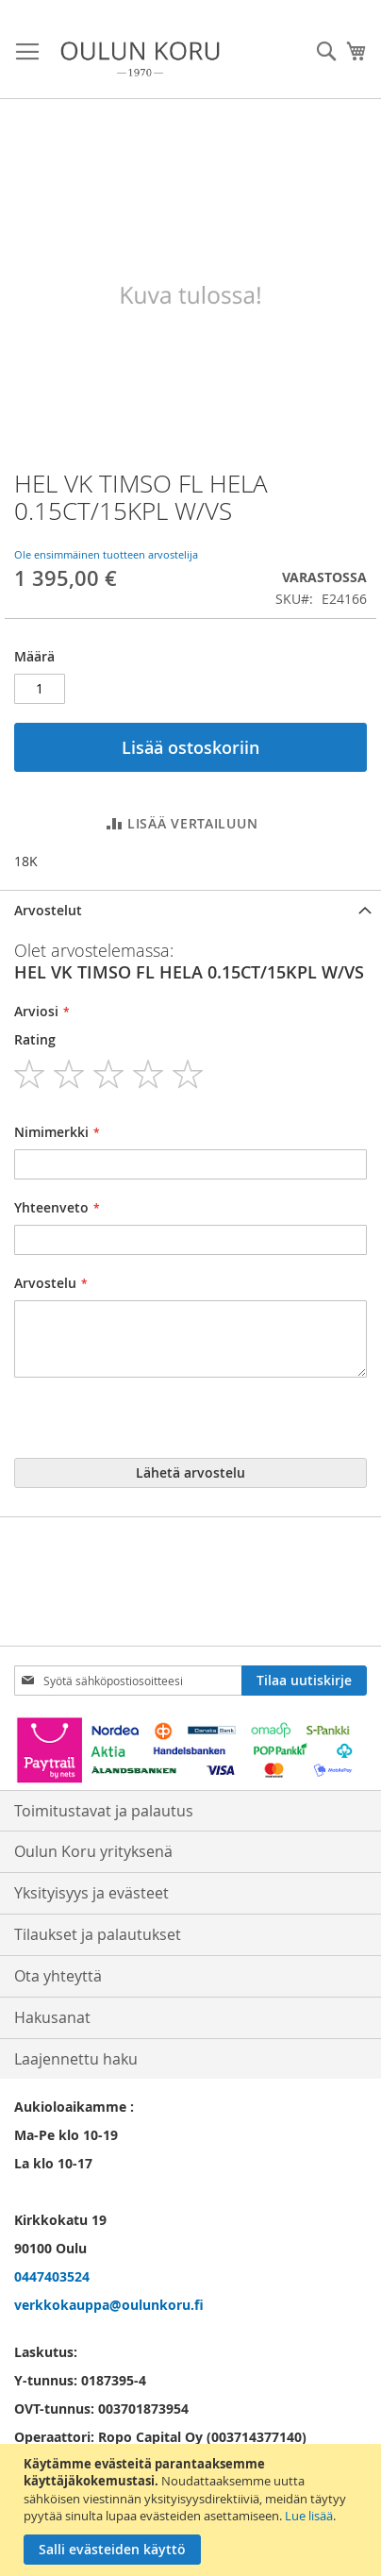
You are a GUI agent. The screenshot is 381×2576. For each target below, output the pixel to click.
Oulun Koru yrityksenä (93, 1851)
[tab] (190, 910)
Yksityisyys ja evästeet (91, 1892)
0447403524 (52, 2276)
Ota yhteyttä (58, 1975)
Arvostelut (48, 910)
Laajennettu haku (76, 2059)
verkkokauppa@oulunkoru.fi (109, 2305)
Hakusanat (52, 2017)
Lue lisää (309, 2515)
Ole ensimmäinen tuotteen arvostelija (106, 554)
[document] (193, 2510)
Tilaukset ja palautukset (97, 1934)
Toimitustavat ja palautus (103, 1810)
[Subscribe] (304, 1680)
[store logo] (140, 59)
